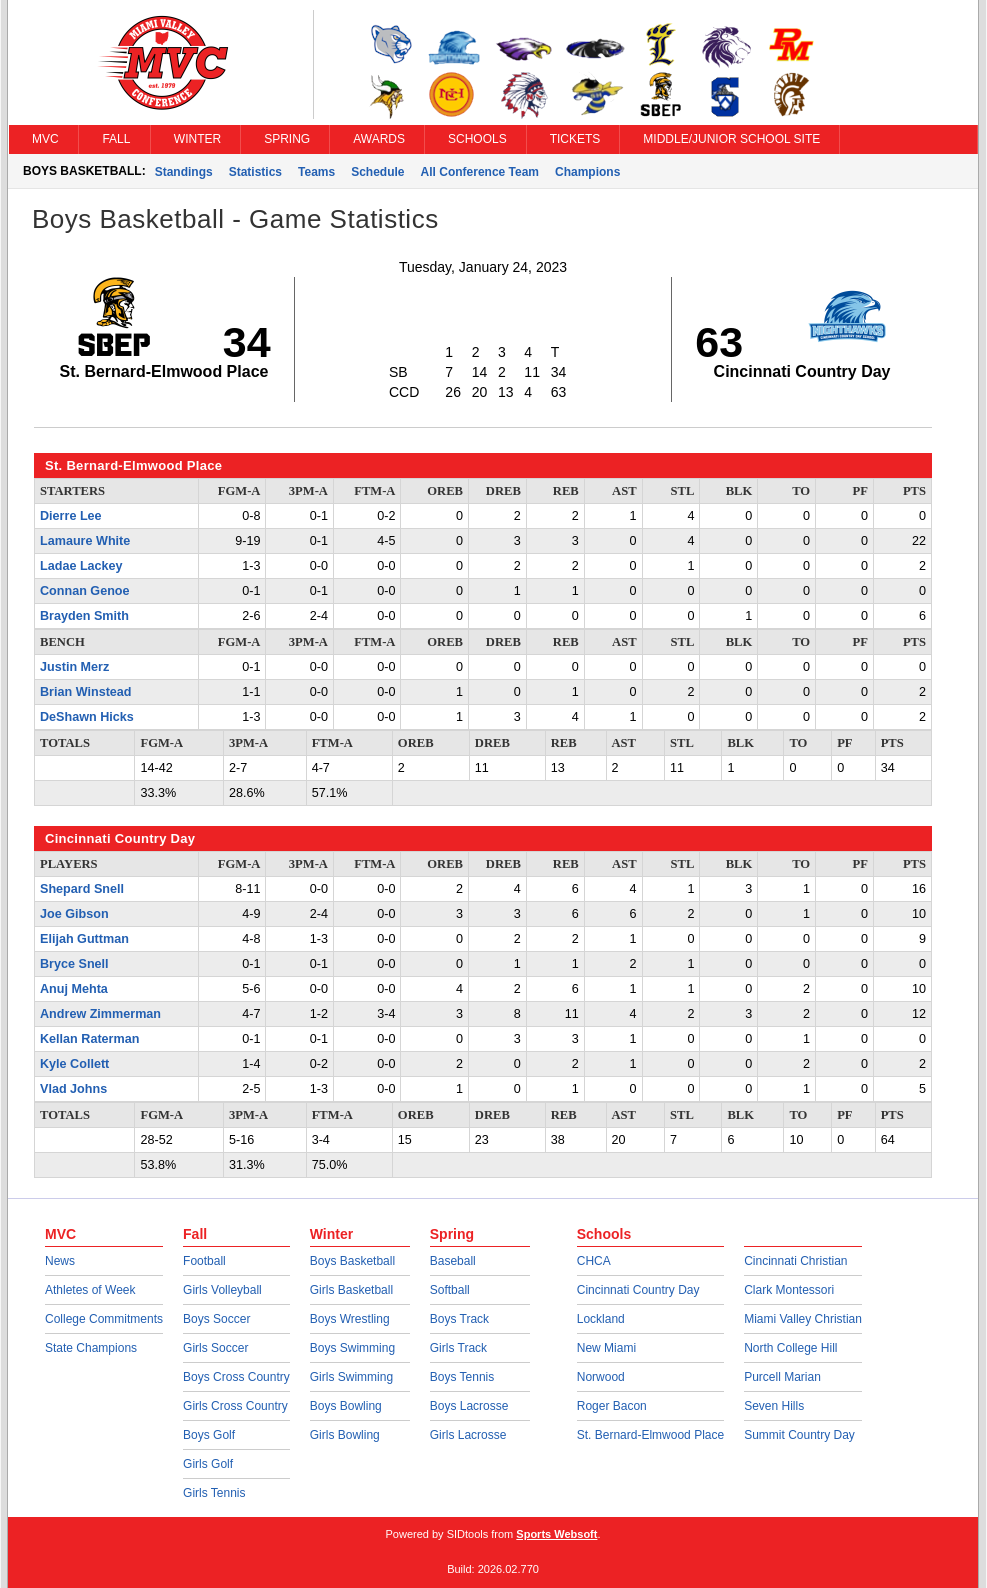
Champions (587, 172)
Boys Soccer (216, 1319)
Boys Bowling (346, 1406)
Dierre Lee (71, 516)
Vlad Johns (73, 1089)
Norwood (601, 1377)
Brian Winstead (86, 692)
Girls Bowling (345, 1435)
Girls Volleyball (222, 1290)
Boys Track (459, 1319)
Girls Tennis (214, 1493)
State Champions (91, 1348)
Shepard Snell (82, 889)
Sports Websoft (556, 1534)
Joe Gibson (74, 914)
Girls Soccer (215, 1348)
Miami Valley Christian (803, 1319)
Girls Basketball (351, 1290)
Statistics (255, 172)
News (60, 1261)
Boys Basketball (352, 1261)
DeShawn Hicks (87, 717)
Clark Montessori (789, 1290)
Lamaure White (85, 541)
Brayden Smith (84, 616)
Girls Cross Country (235, 1406)
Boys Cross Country (236, 1377)
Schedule (377, 172)
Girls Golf (208, 1464)
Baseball (453, 1261)
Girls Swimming (351, 1377)
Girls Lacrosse (468, 1435)
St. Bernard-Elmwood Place (650, 1435)
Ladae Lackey (81, 566)
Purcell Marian (782, 1377)
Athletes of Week (90, 1290)
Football (204, 1261)
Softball (450, 1290)
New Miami (606, 1348)
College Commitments (104, 1319)
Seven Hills (774, 1406)
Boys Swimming (352, 1348)
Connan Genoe (85, 591)
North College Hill (790, 1348)
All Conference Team (480, 172)
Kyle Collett (74, 1064)
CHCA (594, 1261)
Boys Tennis (462, 1377)
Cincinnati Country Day (638, 1290)
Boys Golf (209, 1435)
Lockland (601, 1319)
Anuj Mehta (74, 989)
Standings (184, 172)
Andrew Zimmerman (100, 1014)
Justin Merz (74, 667)
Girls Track (458, 1348)
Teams (316, 172)
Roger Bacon (612, 1406)
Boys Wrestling (350, 1319)
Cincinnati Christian (795, 1261)
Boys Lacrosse (469, 1406)
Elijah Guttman (84, 939)
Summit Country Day (799, 1435)
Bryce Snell (74, 964)
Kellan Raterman (89, 1039)
